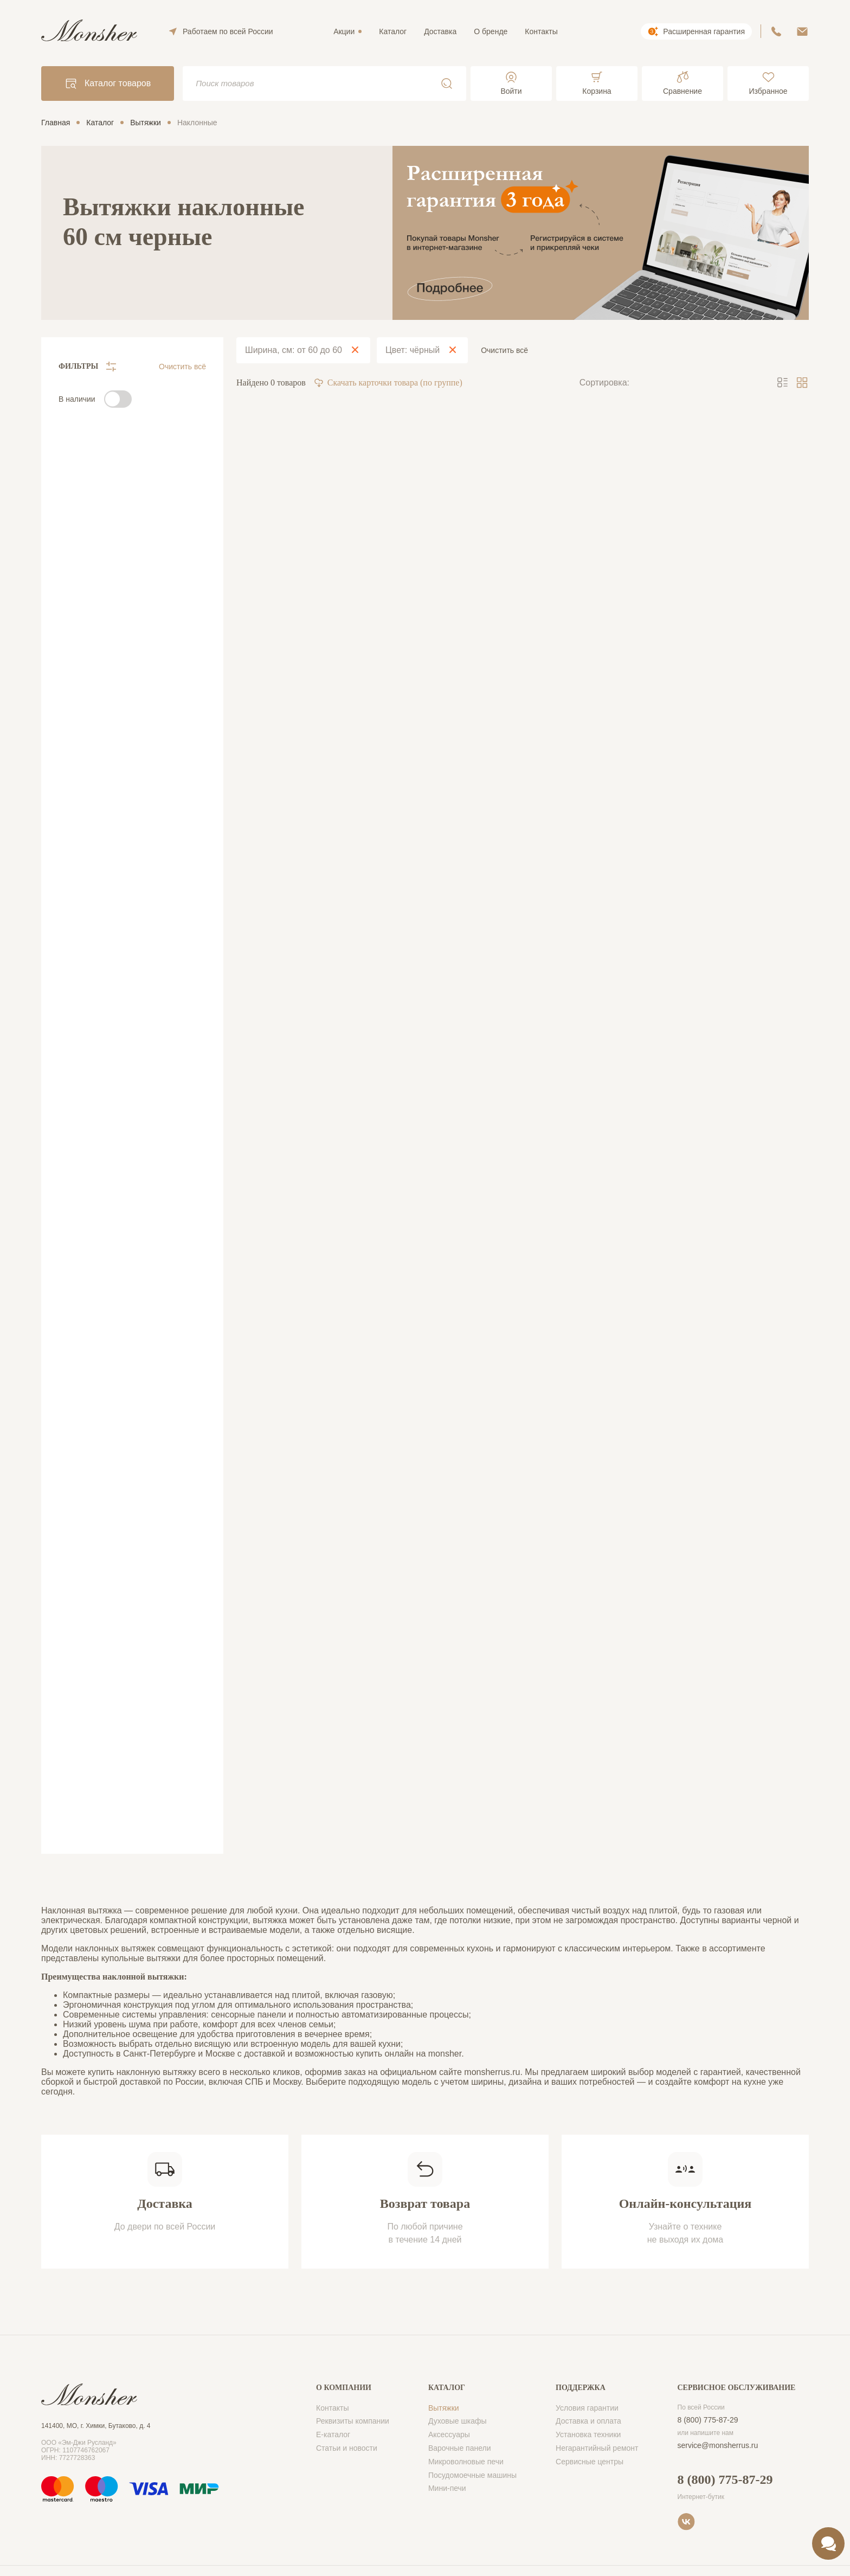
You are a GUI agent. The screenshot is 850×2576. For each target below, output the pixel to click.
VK (686, 2521)
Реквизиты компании (352, 2421)
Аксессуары (449, 2434)
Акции (344, 31)
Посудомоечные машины (472, 2475)
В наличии (77, 399)
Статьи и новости (346, 2448)
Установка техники (588, 2434)
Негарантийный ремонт (597, 2448)
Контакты (541, 31)
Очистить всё (182, 366)
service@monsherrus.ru (718, 2445)
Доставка (440, 31)
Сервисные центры (589, 2461)
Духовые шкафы (457, 2421)
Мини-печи (447, 2488)
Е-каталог (333, 2434)
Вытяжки (443, 2408)
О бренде (490, 31)
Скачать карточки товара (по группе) (388, 382)
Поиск (446, 83)
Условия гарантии (587, 2408)
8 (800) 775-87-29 (708, 2420)
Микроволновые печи (466, 2461)
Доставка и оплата (588, 2421)
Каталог (393, 31)
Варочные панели (459, 2448)
